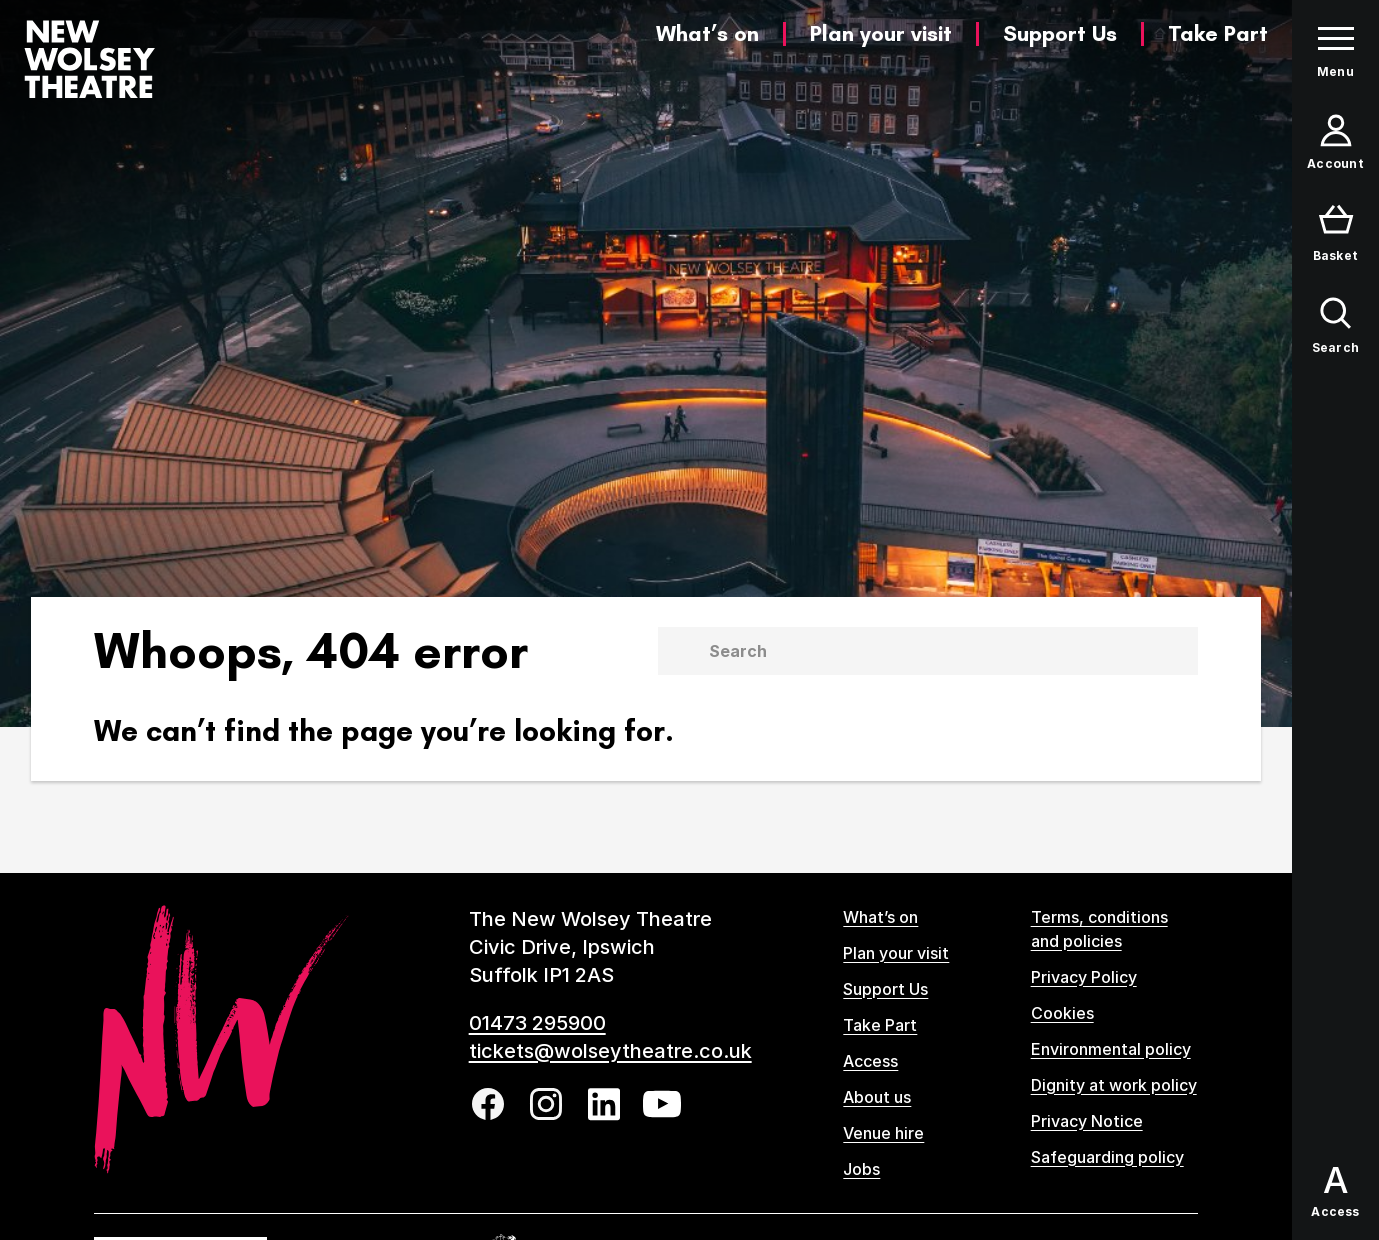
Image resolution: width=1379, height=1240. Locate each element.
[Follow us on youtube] (662, 1104)
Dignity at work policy (1114, 1085)
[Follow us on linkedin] (604, 1104)
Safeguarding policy (1107, 1157)
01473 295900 (537, 1023)
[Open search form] (1335, 326)
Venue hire (883, 1133)
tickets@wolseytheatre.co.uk (610, 1051)
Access (870, 1061)
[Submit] (678, 651)
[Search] (952, 651)
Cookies (1062, 1013)
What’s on (707, 33)
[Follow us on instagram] (546, 1104)
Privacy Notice (1087, 1121)
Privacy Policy (1084, 977)
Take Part (1218, 33)
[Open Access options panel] (1335, 1192)
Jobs (861, 1169)
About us (877, 1097)
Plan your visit (881, 33)
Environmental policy (1111, 1049)
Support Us (1060, 33)
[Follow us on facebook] (488, 1104)
